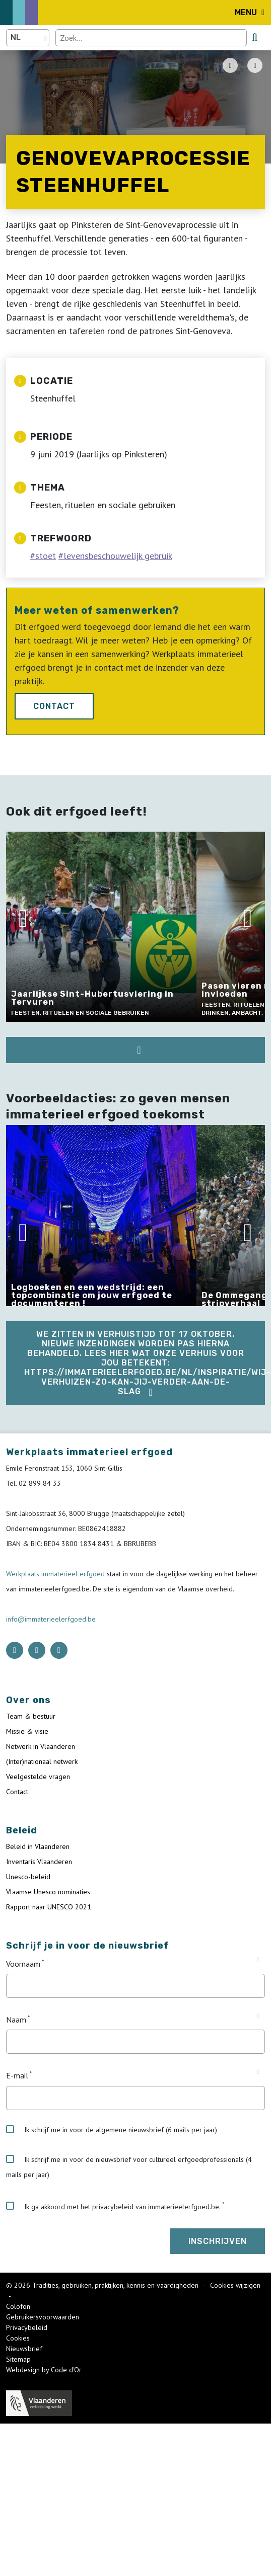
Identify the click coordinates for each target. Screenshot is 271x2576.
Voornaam (23, 1964)
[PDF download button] (230, 65)
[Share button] (254, 65)
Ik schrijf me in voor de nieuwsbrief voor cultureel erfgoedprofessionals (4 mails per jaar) (129, 2167)
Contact (54, 706)
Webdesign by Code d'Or (44, 2369)
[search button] (254, 37)
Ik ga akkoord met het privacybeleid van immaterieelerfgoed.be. (113, 2206)
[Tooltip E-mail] (258, 2071)
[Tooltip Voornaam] (258, 1960)
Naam (16, 2020)
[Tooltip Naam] (258, 2016)
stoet (45, 555)
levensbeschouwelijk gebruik (117, 555)
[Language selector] (27, 37)
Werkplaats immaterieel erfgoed (56, 1573)
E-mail (17, 2076)
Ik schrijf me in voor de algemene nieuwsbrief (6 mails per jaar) (111, 2129)
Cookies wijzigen (235, 2285)
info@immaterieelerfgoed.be (51, 1619)
